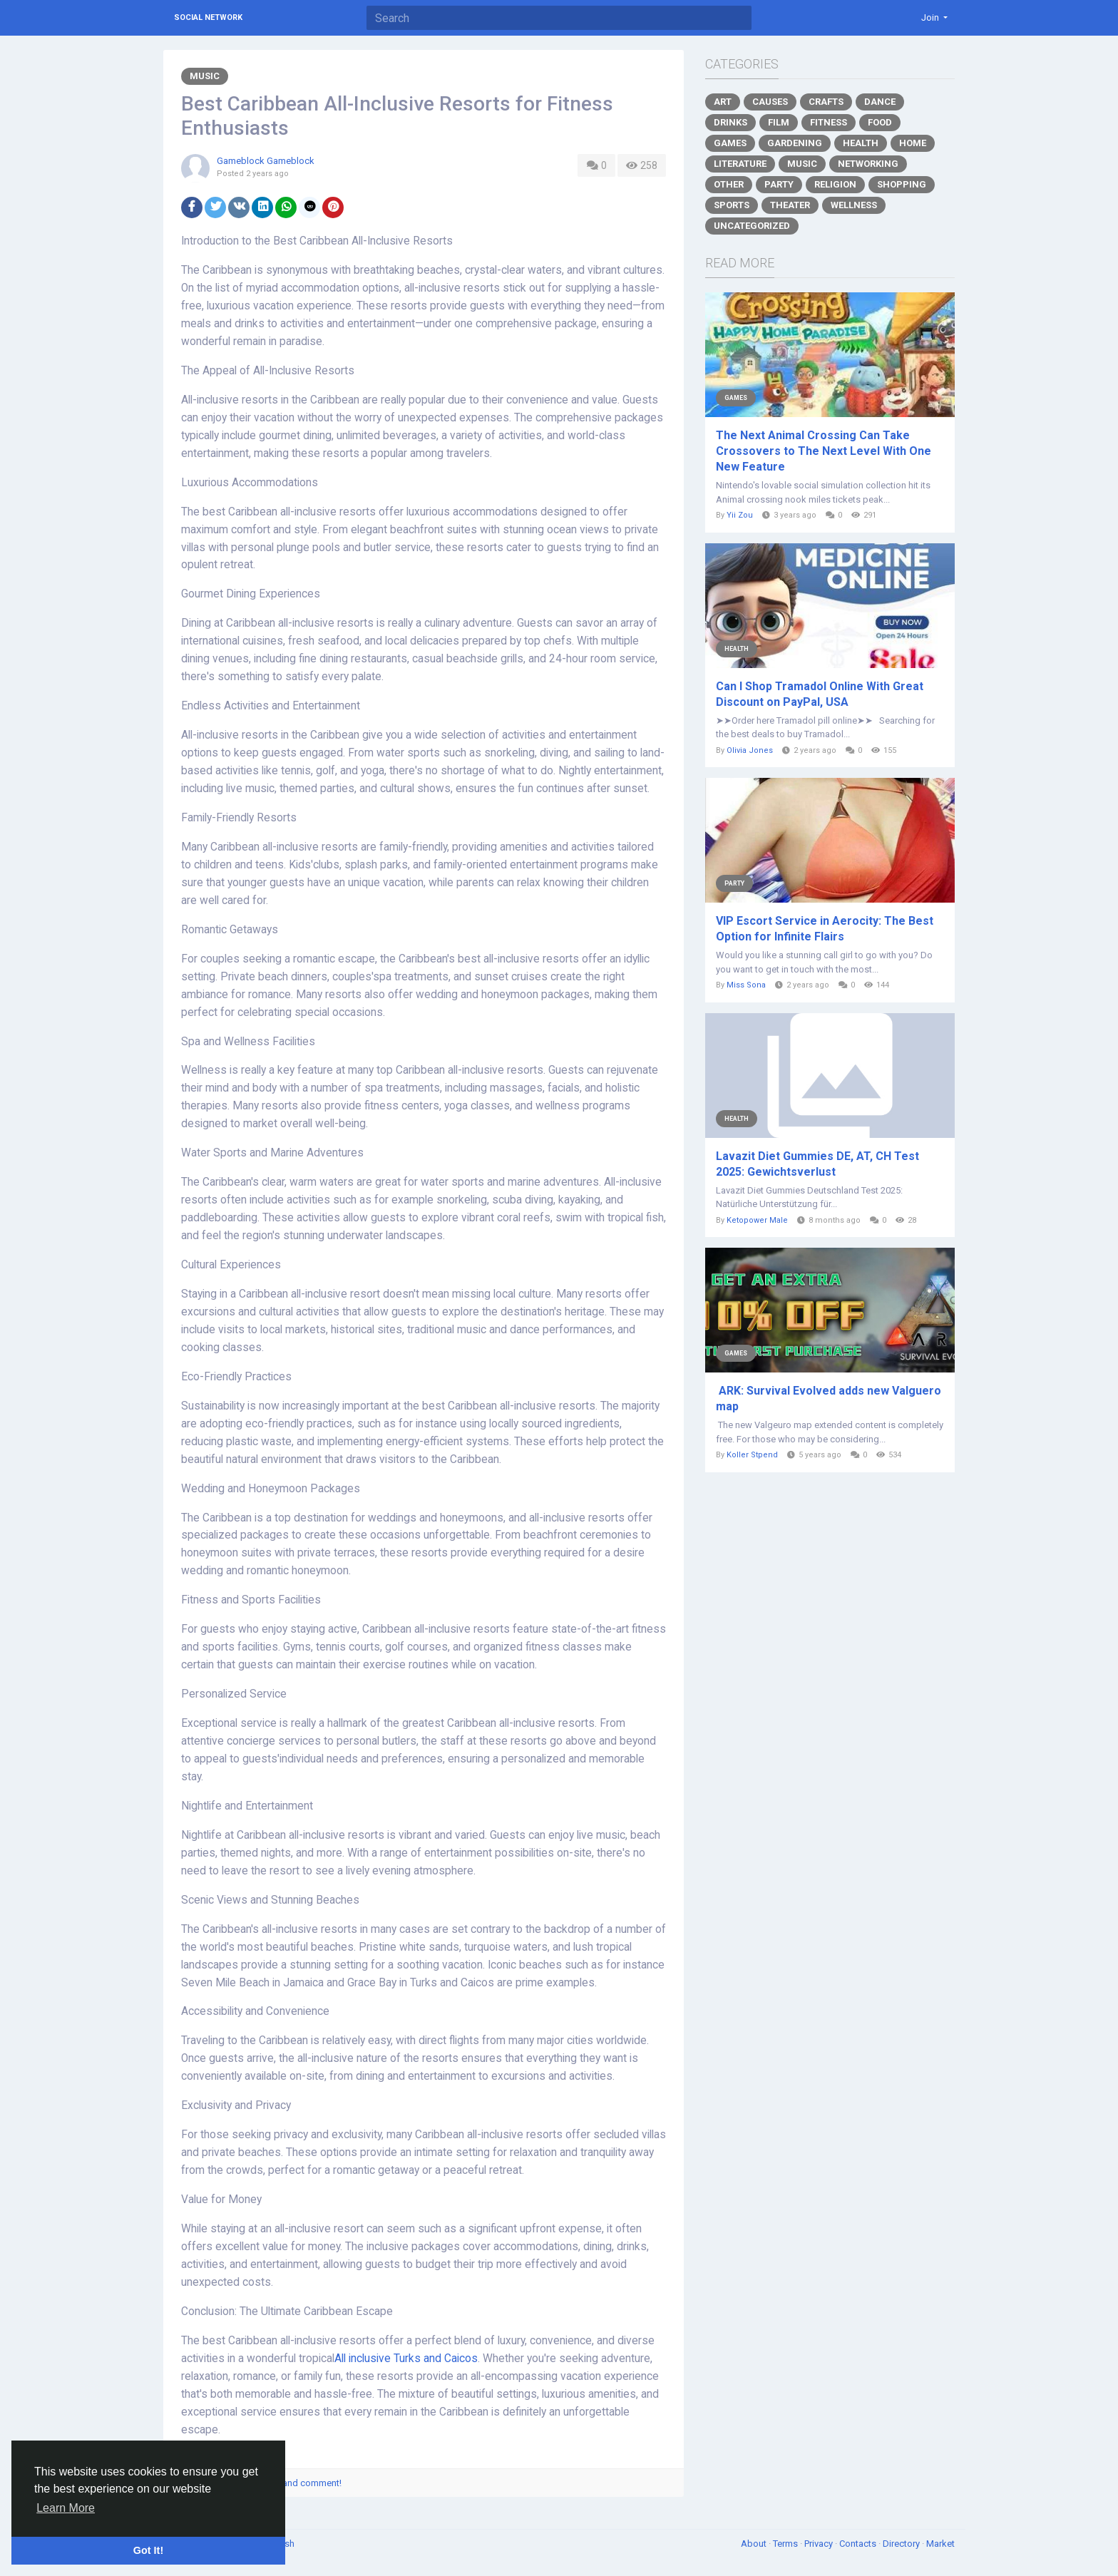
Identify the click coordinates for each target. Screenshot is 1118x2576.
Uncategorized (752, 225)
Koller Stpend (752, 1454)
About (755, 2543)
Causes (770, 101)
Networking (868, 163)
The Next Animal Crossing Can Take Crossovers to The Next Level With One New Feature (823, 451)
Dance (880, 101)
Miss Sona (746, 985)
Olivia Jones (750, 750)
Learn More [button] (65, 2508)
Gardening (794, 143)
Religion (835, 184)
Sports (731, 205)
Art (723, 101)
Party (779, 184)
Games (730, 143)
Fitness (828, 122)
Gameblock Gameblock (265, 160)
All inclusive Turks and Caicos (406, 2358)
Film (778, 122)
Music (205, 76)
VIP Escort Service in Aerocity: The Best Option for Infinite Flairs (824, 928)
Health (860, 143)
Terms (786, 2543)
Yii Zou (740, 515)
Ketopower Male (757, 1220)
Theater (790, 205)
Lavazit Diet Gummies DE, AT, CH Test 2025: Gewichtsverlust (817, 1164)
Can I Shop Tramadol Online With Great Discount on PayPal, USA (819, 694)
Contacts (858, 2543)
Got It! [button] (148, 2550)
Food (880, 122)
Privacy (819, 2543)
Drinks (730, 122)
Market (940, 2543)
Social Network (208, 17)
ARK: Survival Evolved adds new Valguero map (828, 1398)
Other (729, 184)
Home (912, 143)
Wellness (854, 205)
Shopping (901, 184)
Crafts (826, 101)
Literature (740, 163)
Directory (902, 2543)
